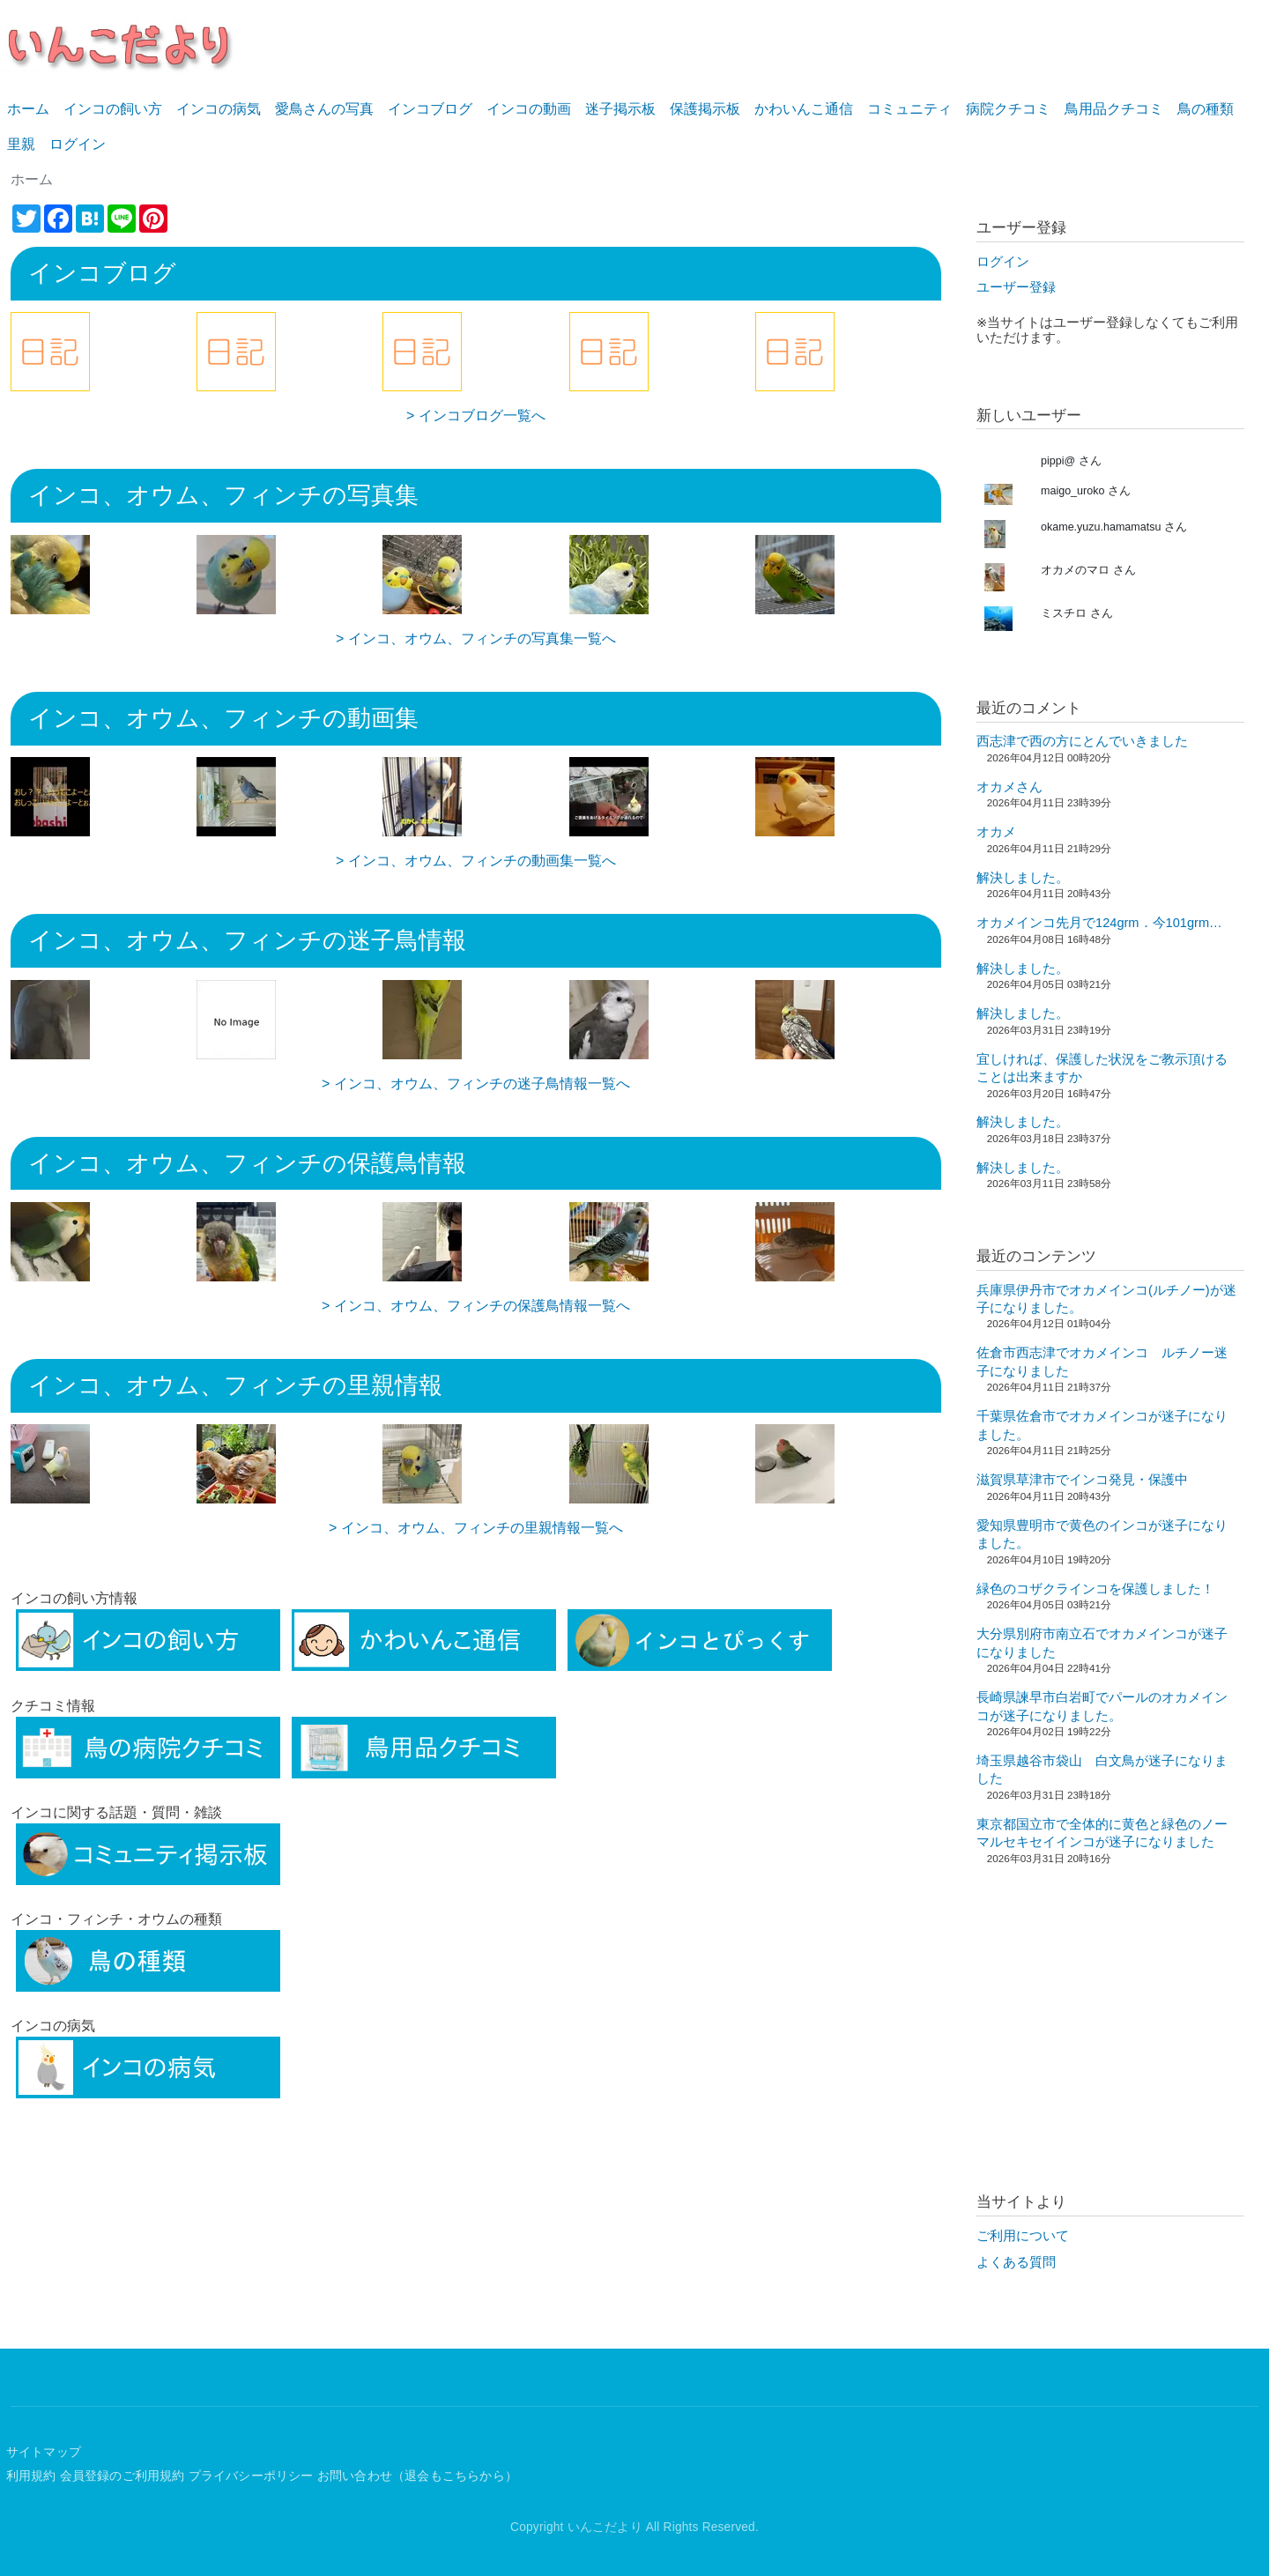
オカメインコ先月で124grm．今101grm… (1099, 923)
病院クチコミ (1008, 108)
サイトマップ (43, 2452)
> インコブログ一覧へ (475, 415)
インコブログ (430, 108)
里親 (21, 144)
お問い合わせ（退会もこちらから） (417, 2476)
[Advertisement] (476, 2232)
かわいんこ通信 (803, 108)
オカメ (996, 832)
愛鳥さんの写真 (324, 108)
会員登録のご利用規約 (122, 2476)
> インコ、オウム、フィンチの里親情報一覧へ (476, 1527)
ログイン (77, 144)
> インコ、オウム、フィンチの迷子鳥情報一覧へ (476, 1083)
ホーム (28, 108)
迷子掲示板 (620, 108)
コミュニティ (909, 108)
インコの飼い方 (112, 108)
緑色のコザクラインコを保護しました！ (1095, 1589)
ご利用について (1022, 2236)
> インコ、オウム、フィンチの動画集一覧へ (476, 860)
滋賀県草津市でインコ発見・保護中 (1082, 1480)
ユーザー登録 (1016, 287)
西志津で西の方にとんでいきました (1082, 741)
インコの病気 (218, 108)
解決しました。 (1022, 878)
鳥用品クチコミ (1114, 108)
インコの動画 (528, 108)
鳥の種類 (1205, 108)
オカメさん (1009, 787)
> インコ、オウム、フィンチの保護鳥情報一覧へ (476, 1305)
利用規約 (31, 2476)
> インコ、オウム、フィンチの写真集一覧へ (476, 638)
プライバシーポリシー (251, 2476)
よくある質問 (1016, 2262)
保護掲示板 (705, 108)
